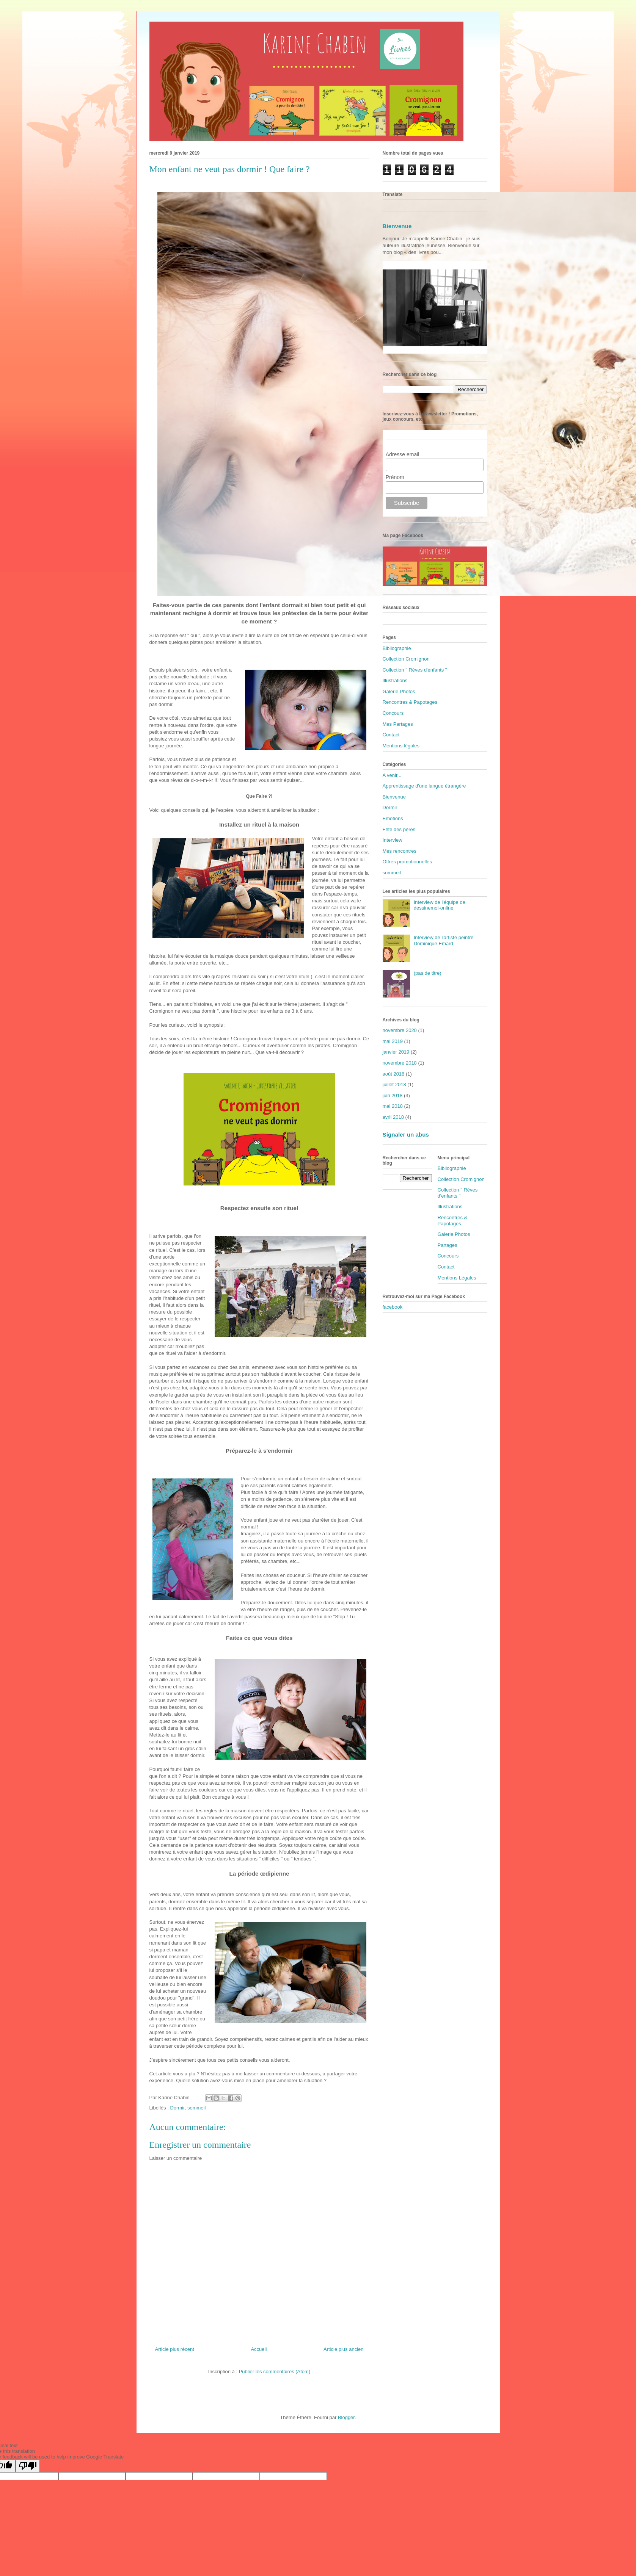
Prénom (395, 477)
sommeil (196, 2108)
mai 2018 (393, 1106)
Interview (392, 840)
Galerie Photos (399, 691)
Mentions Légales (457, 1278)
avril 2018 (393, 1117)
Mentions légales (401, 746)
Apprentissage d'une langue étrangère (424, 786)
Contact (391, 735)
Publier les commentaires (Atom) (275, 2371)
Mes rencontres (400, 851)
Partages (447, 1245)
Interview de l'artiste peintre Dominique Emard (444, 940)
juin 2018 (393, 1095)
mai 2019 (393, 1041)
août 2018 (394, 1074)
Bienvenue (397, 226)
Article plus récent (174, 2349)
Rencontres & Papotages (410, 702)
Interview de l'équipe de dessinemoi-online (439, 905)
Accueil (259, 2349)
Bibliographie (397, 648)
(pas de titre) (427, 973)
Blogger (346, 2417)
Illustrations (395, 680)
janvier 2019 (396, 1052)
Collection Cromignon (406, 659)
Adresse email (402, 454)
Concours (393, 713)
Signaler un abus (406, 1134)
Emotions (393, 818)
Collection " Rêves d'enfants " (415, 670)
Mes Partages (398, 724)
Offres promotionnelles (407, 861)
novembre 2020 (400, 1030)
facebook (393, 1307)
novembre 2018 (400, 1063)
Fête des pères (399, 829)
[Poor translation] (28, 2466)
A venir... (392, 775)
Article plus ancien (343, 2349)
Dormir (177, 2108)
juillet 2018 (394, 1084)
